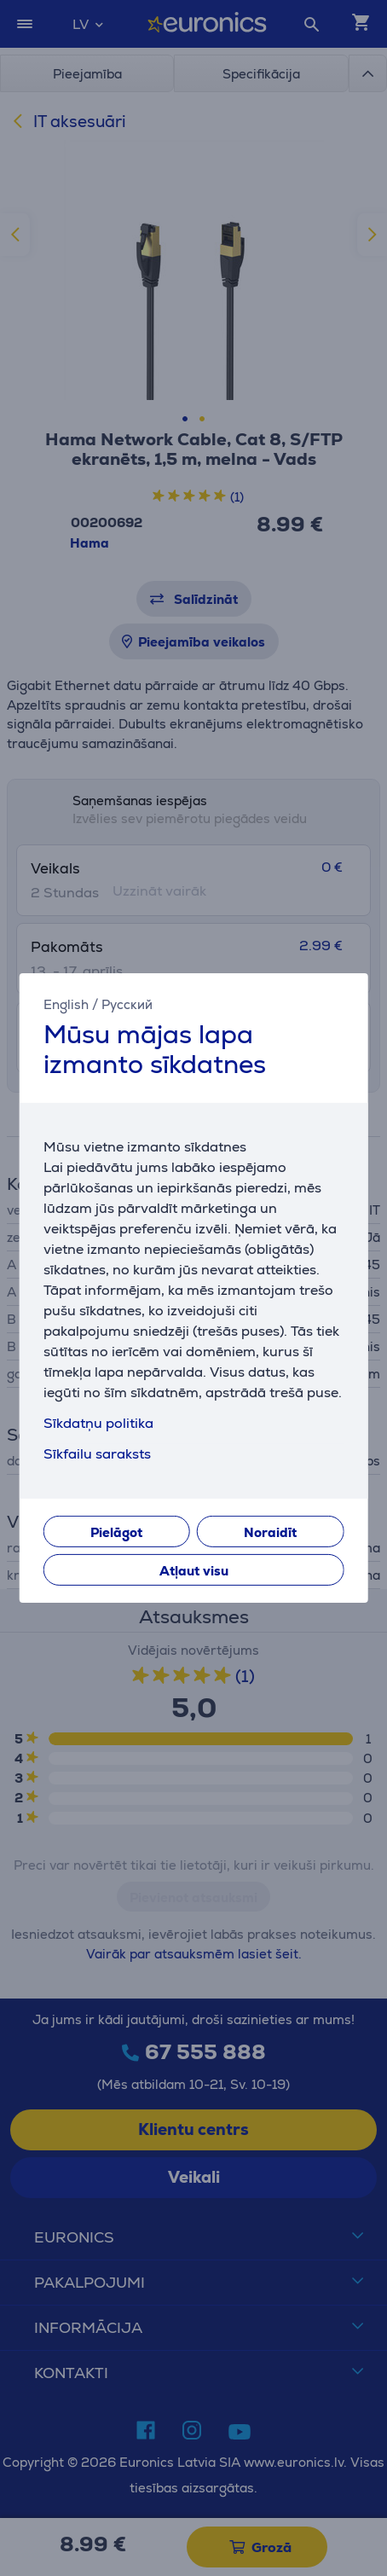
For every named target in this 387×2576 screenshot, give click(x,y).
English (66, 1004)
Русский (127, 1004)
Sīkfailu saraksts (97, 1454)
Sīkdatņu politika (98, 1423)
